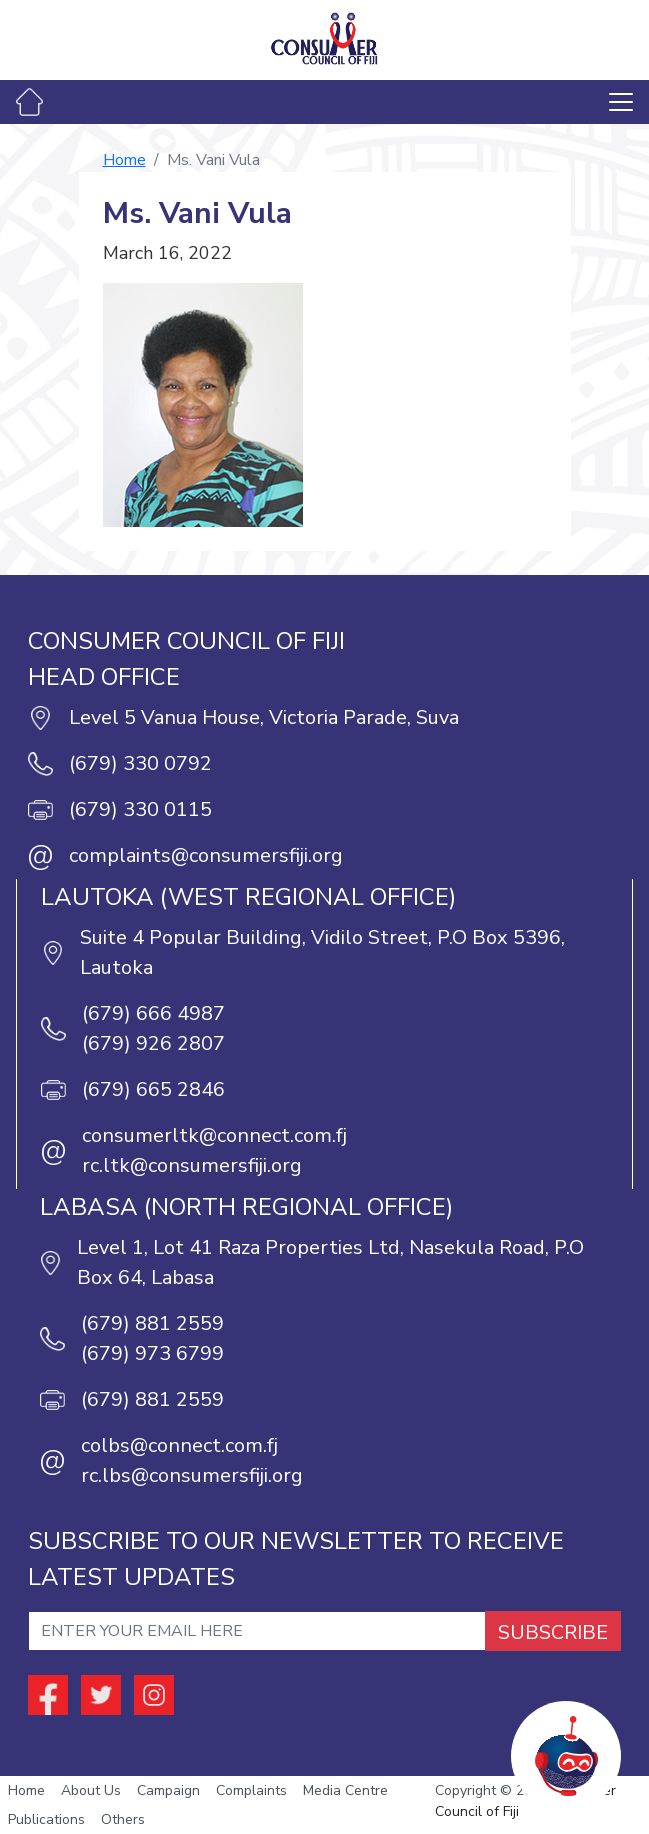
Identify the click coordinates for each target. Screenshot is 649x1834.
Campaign (168, 1790)
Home (124, 160)
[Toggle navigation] (621, 102)
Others (123, 1819)
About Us (91, 1790)
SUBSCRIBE (553, 1632)
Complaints (251, 1790)
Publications (46, 1819)
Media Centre (345, 1790)
